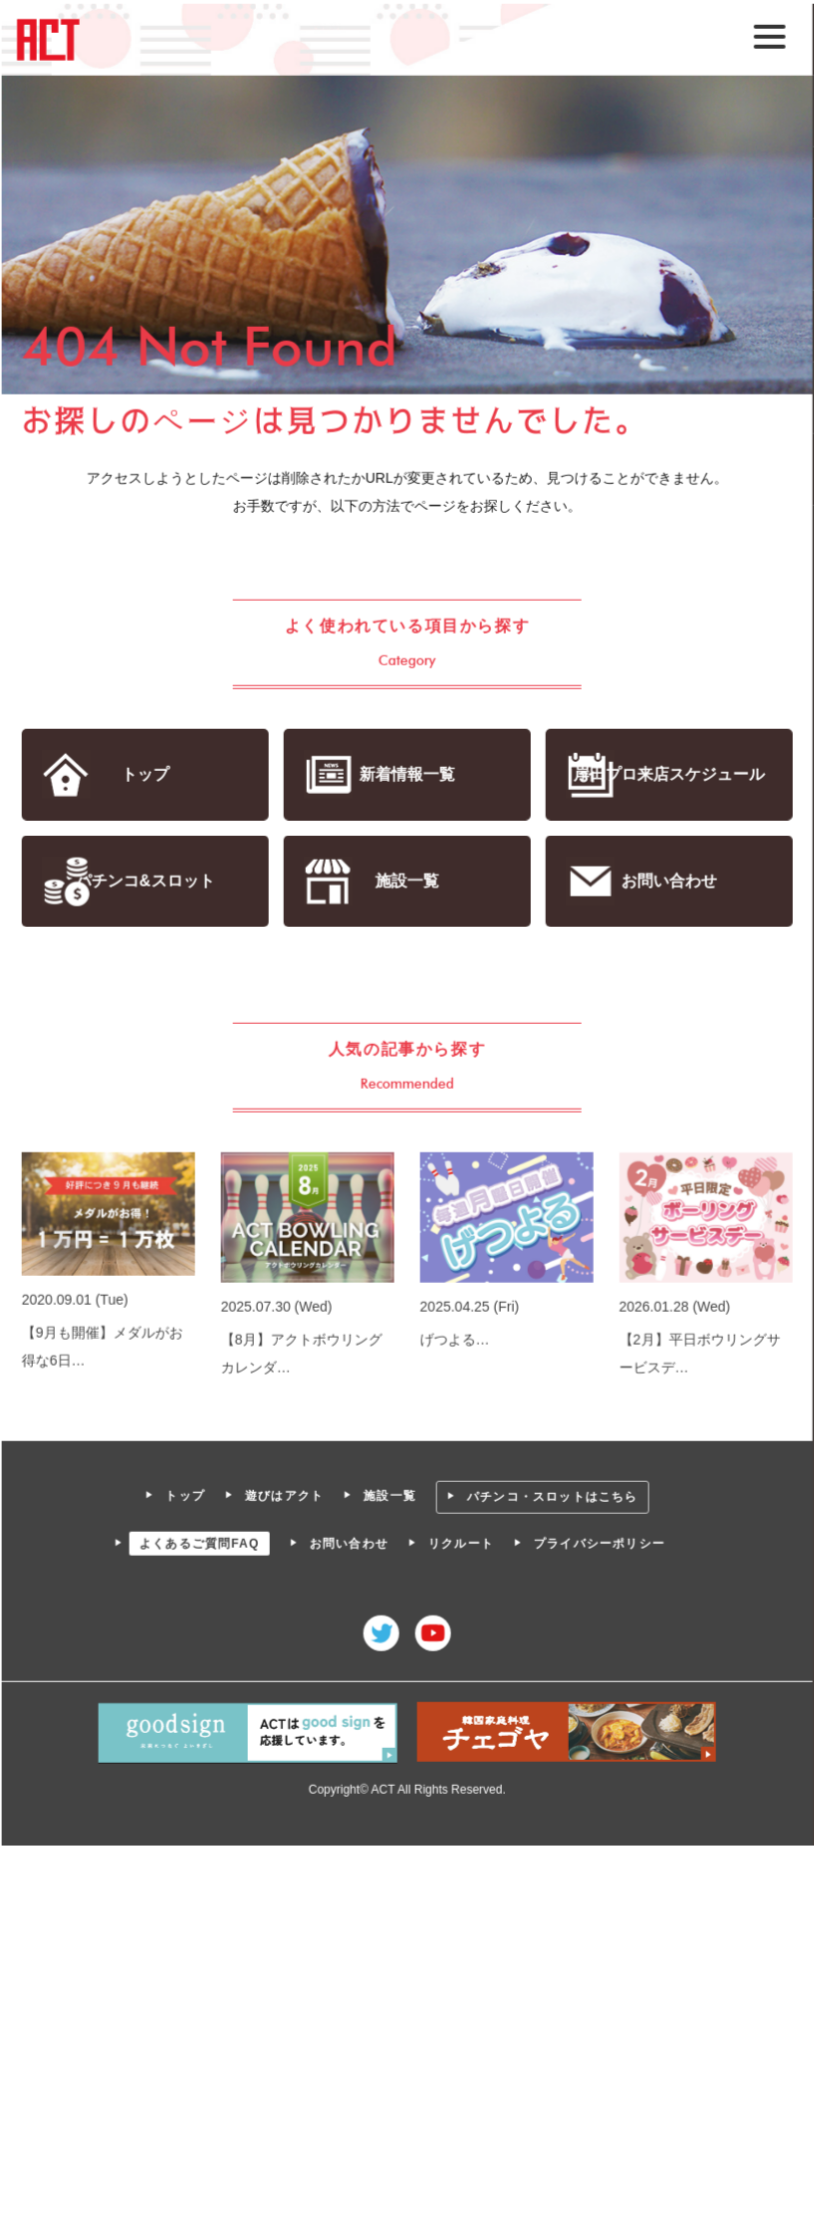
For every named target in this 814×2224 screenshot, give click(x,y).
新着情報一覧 (406, 774)
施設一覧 (406, 881)
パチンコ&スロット (146, 881)
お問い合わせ (667, 881)
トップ (146, 774)
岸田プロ (668, 774)
